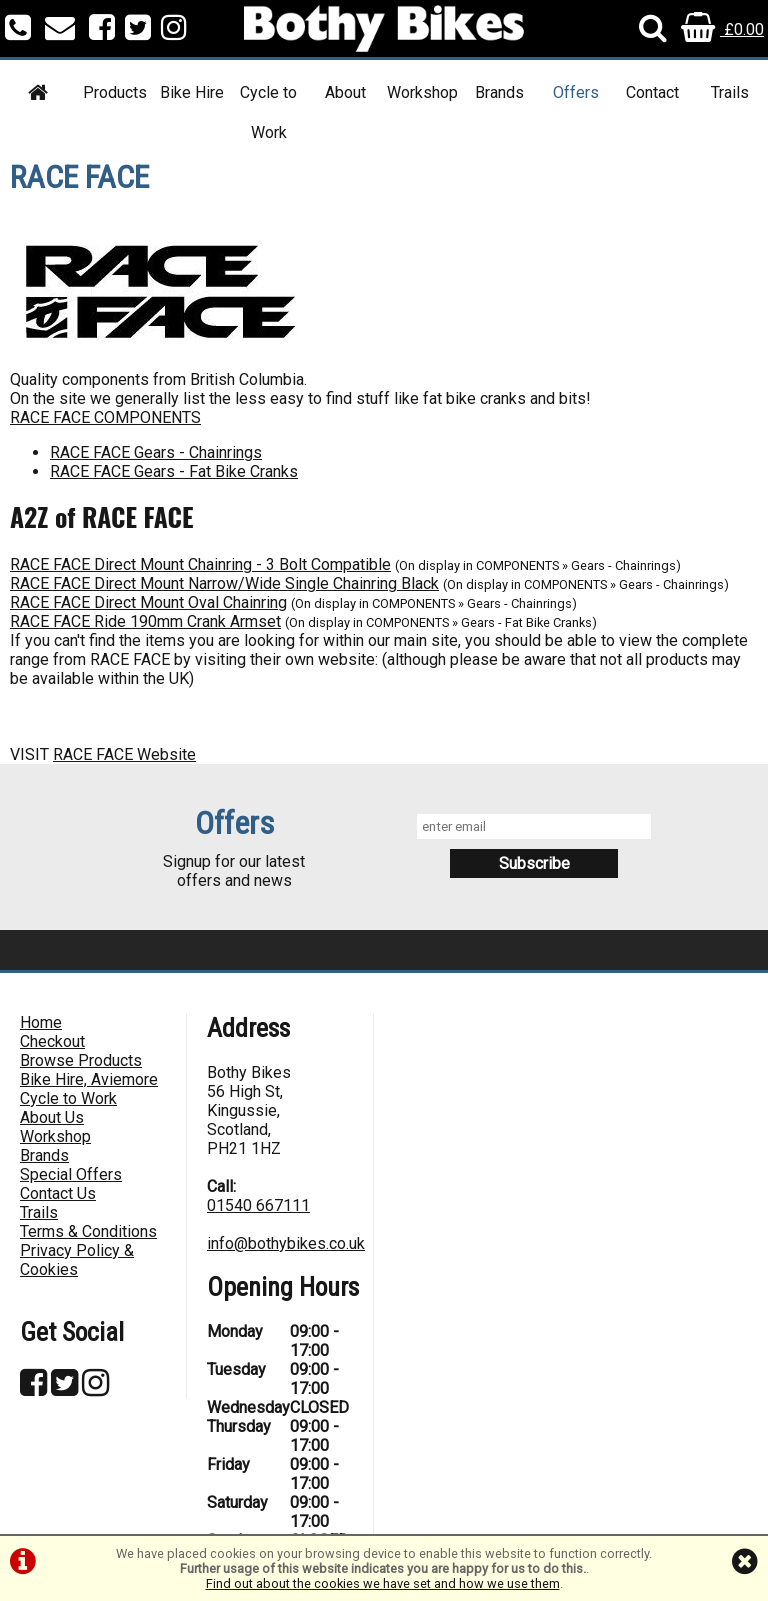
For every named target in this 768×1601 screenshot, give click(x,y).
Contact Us (58, 1193)
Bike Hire (192, 92)
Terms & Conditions (88, 1231)
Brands (499, 92)
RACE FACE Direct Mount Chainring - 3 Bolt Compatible (200, 564)
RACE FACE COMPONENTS (105, 417)
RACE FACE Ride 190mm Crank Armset (145, 621)
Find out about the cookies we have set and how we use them (383, 1583)
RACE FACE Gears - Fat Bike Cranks (174, 471)
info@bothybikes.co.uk (286, 1243)
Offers (576, 92)
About (345, 92)
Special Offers (71, 1174)
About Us (52, 1117)
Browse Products (81, 1060)
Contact (652, 92)
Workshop (422, 92)
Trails (730, 92)
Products (115, 92)
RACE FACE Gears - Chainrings (156, 452)
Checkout (52, 1041)
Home (41, 1022)
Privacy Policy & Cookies (77, 1260)
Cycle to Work (268, 112)
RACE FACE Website (124, 754)
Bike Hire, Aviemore (89, 1079)
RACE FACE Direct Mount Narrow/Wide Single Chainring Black (224, 583)
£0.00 (722, 29)
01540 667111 (258, 1205)
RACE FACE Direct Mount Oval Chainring (148, 602)
